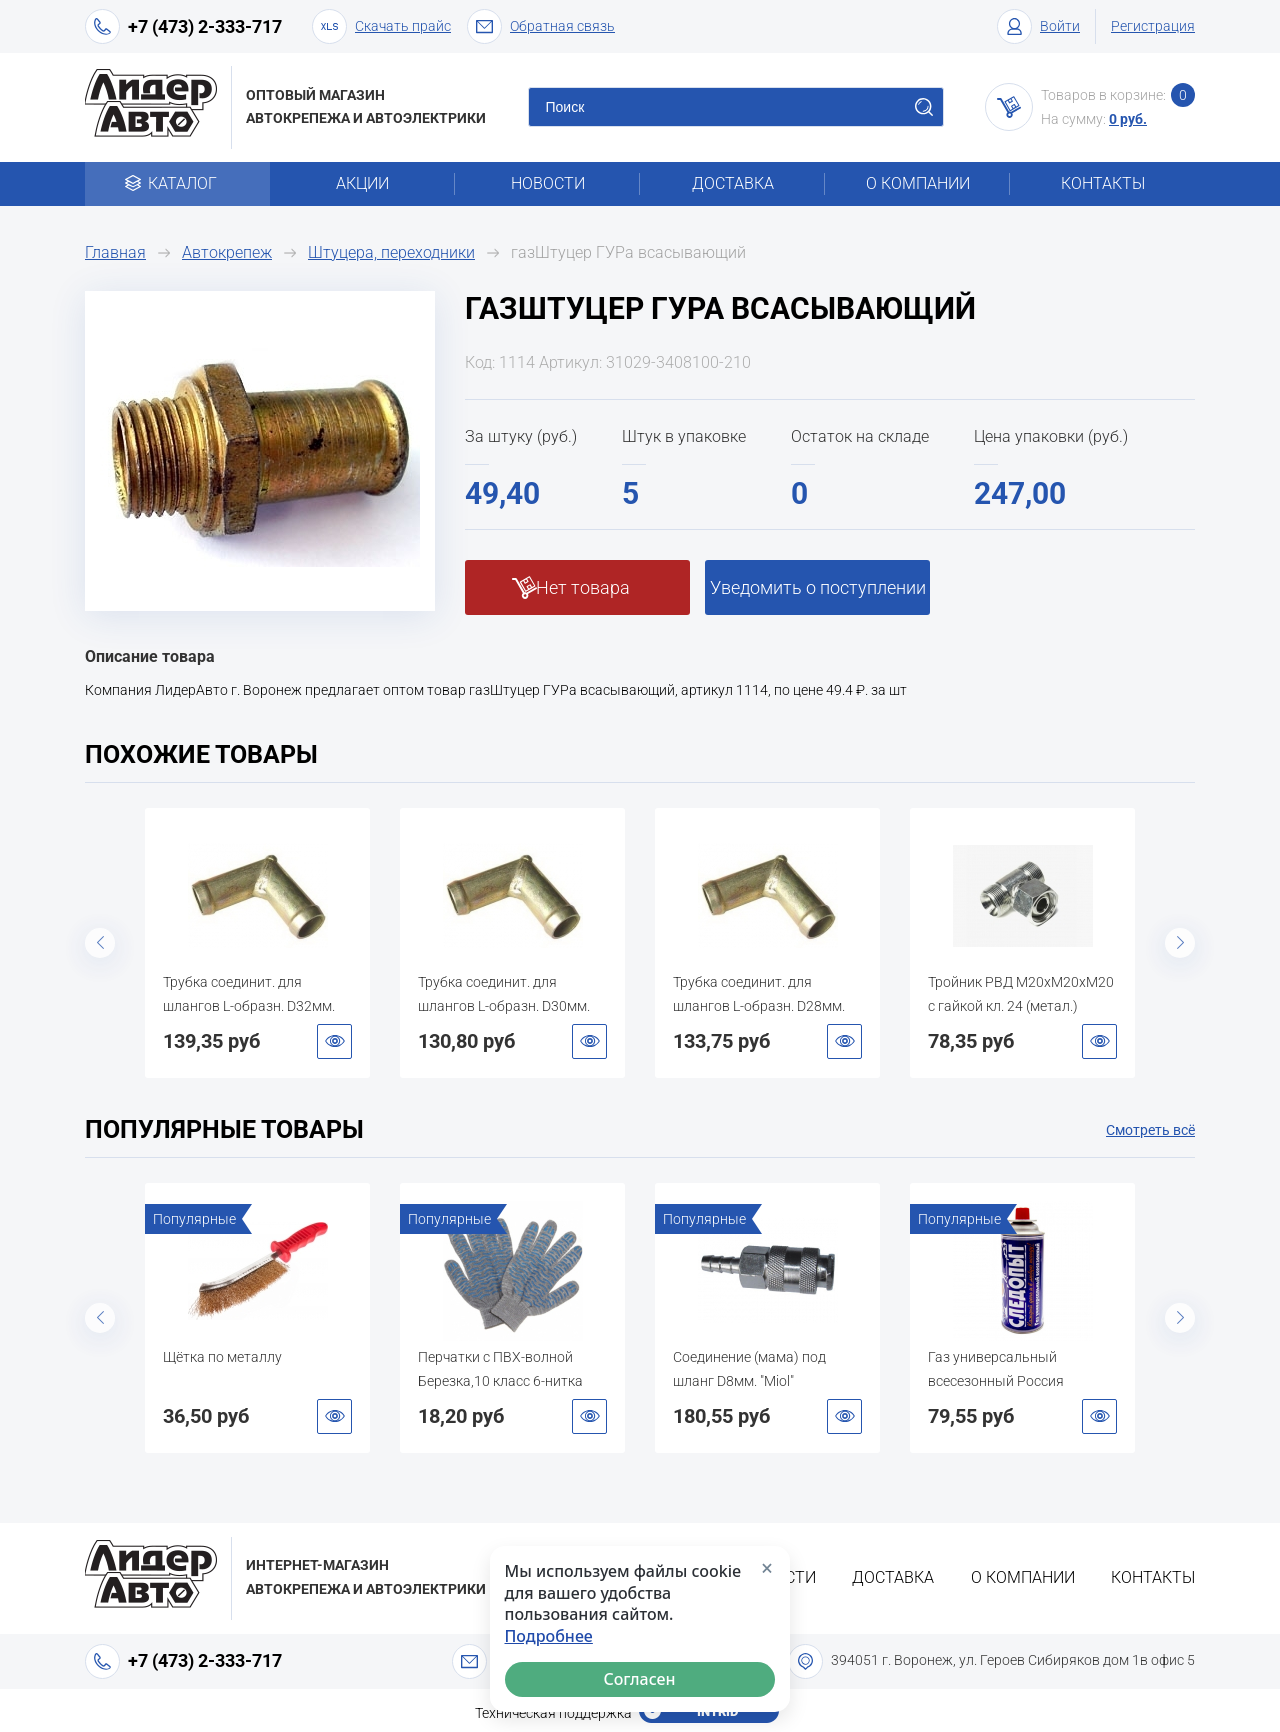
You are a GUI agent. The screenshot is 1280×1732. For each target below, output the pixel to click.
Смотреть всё (1150, 1130)
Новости (548, 183)
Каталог (177, 183)
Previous (100, 943)
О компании (918, 183)
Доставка (733, 183)
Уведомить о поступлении (818, 587)
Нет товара (583, 587)
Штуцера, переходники (391, 252)
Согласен (640, 1679)
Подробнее (549, 1636)
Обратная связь (541, 26)
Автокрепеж (227, 252)
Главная (115, 252)
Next (1180, 943)
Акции (362, 183)
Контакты (1103, 183)
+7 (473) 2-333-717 (205, 26)
